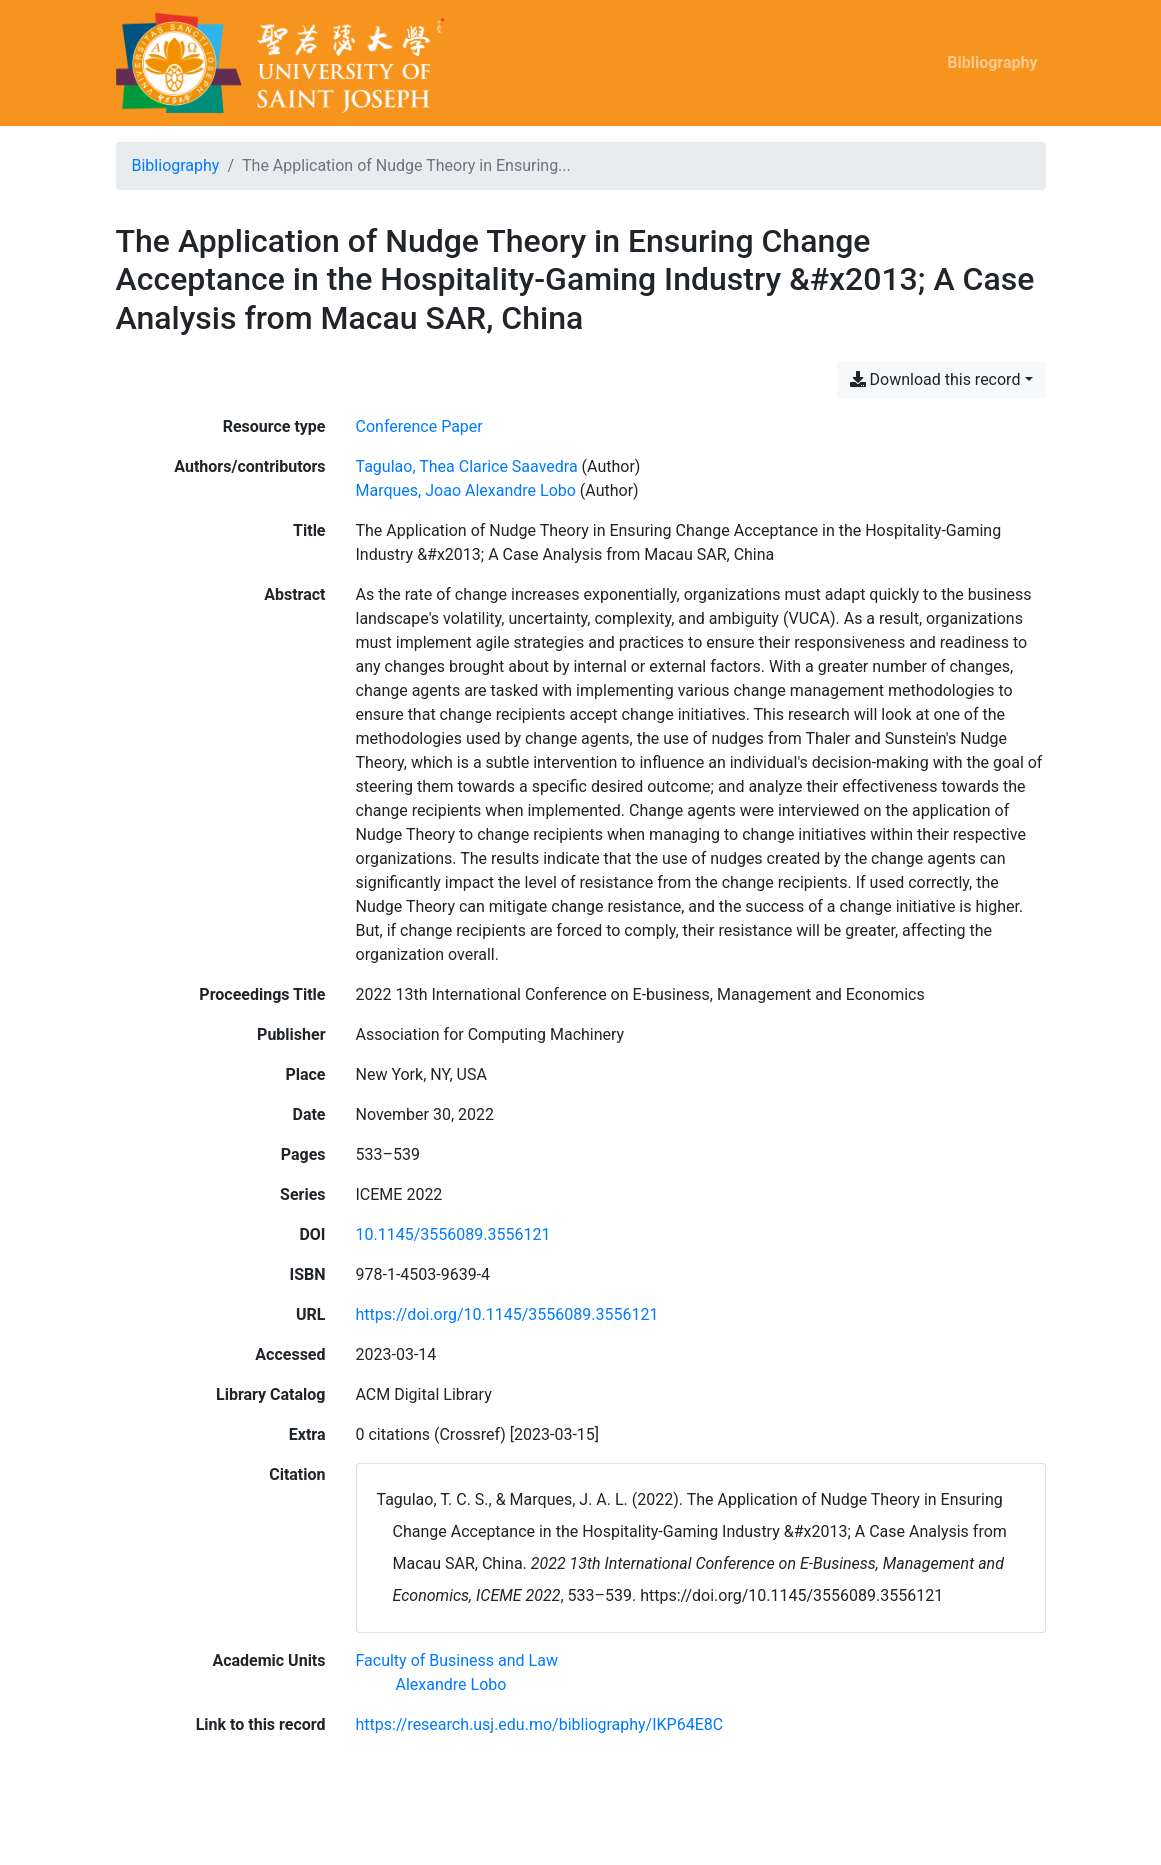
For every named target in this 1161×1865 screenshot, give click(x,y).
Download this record (935, 379)
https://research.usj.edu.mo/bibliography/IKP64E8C (540, 1724)
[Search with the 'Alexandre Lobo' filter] (451, 1684)
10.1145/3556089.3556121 (453, 1234)
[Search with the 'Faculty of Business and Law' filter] (457, 1660)
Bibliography (992, 62)
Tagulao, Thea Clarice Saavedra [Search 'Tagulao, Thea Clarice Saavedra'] (467, 466)
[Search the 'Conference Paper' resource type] (419, 426)
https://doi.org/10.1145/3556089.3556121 (507, 1314)
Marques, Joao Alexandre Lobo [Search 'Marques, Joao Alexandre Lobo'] (466, 490)
